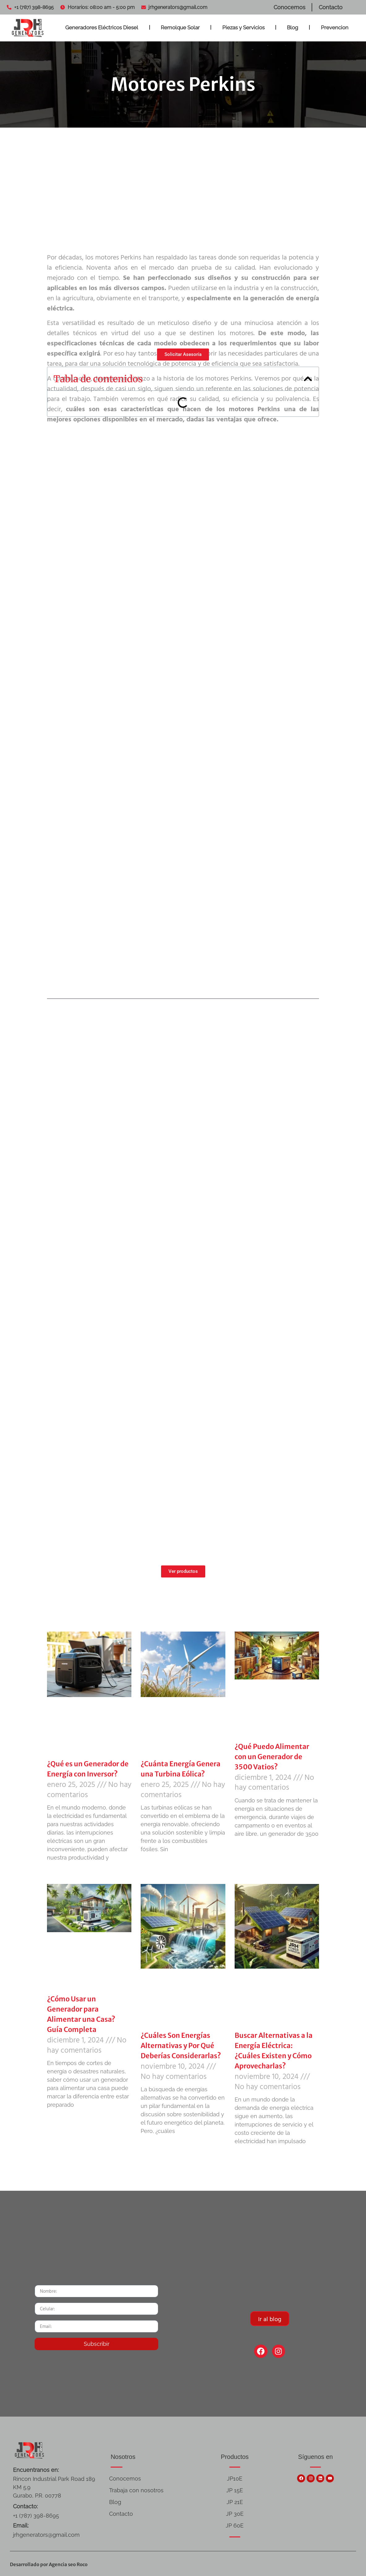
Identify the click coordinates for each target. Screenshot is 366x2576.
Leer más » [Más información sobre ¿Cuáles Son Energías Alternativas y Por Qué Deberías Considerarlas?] (149, 2143)
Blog (292, 27)
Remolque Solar (180, 27)
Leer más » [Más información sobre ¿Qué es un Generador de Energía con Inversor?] (55, 1870)
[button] (308, 378)
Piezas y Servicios (243, 27)
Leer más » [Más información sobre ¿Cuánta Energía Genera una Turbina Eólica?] (149, 1861)
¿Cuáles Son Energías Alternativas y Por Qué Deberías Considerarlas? (181, 2045)
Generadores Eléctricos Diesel (101, 27)
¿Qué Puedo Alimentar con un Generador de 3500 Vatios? (272, 1756)
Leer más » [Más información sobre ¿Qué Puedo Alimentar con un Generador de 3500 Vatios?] (243, 1846)
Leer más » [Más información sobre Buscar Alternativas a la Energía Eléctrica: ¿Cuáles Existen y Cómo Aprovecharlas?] (243, 2153)
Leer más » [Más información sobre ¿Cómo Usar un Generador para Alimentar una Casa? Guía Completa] (55, 2117)
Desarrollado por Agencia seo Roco (48, 2564)
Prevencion (334, 27)
